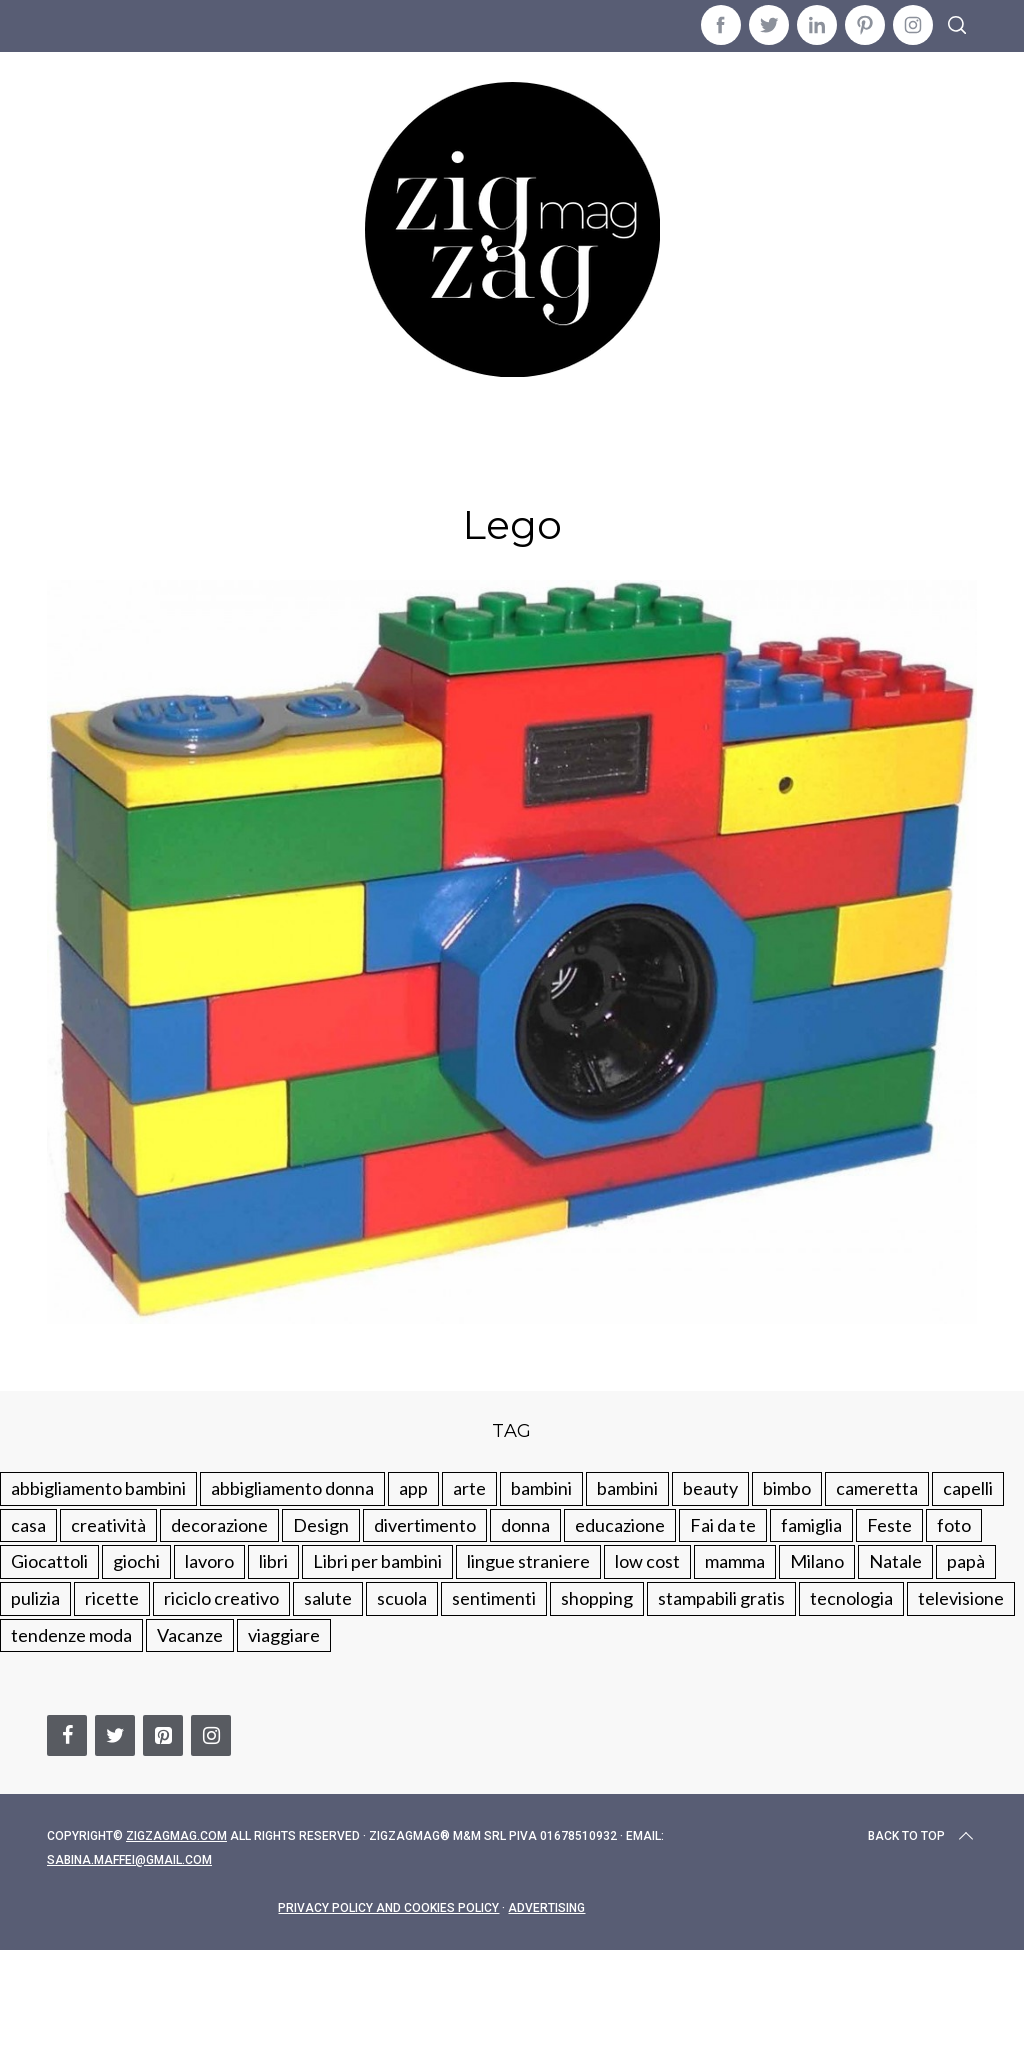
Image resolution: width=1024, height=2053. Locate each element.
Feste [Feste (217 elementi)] (889, 1525)
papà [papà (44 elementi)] (966, 1561)
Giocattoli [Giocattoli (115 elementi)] (49, 1561)
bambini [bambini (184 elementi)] (627, 1488)
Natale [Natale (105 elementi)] (895, 1561)
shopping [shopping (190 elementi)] (597, 1598)
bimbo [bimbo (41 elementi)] (787, 1488)
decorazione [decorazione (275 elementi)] (219, 1525)
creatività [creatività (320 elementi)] (108, 1525)
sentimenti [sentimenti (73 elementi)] (494, 1598)
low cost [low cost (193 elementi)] (647, 1561)
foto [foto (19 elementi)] (954, 1525)
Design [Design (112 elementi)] (321, 1525)
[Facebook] (67, 1735)
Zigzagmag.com (176, 1836)
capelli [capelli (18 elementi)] (968, 1488)
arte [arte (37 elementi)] (469, 1488)
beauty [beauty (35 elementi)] (710, 1488)
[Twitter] (115, 1735)
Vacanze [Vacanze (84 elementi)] (190, 1635)
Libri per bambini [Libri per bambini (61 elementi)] (377, 1561)
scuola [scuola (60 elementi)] (402, 1598)
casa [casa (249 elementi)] (28, 1525)
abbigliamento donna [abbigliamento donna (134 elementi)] (292, 1488)
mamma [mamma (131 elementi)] (735, 1561)
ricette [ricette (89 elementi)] (112, 1598)
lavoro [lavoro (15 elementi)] (209, 1561)
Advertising (546, 1908)
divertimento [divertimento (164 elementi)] (425, 1525)
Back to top (922, 1836)
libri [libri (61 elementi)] (273, 1561)
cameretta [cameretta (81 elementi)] (877, 1488)
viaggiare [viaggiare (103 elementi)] (284, 1635)
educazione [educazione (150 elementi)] (620, 1525)
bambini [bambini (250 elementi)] (541, 1488)
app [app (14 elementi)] (413, 1488)
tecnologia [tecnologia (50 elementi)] (851, 1598)
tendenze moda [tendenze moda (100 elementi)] (71, 1635)
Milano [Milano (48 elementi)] (817, 1561)
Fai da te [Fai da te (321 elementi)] (723, 1525)
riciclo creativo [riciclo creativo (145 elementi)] (221, 1598)
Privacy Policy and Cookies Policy (388, 1908)
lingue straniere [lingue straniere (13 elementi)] (528, 1561)
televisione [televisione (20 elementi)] (961, 1598)
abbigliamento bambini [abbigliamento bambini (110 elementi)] (98, 1488)
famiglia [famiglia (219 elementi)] (811, 1525)
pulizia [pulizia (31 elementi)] (35, 1598)
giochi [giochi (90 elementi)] (136, 1561)
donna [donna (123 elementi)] (525, 1525)
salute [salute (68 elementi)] (328, 1598)
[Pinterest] (163, 1735)
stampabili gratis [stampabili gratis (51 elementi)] (721, 1598)
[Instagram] (211, 1735)
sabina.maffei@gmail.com (129, 1860)
